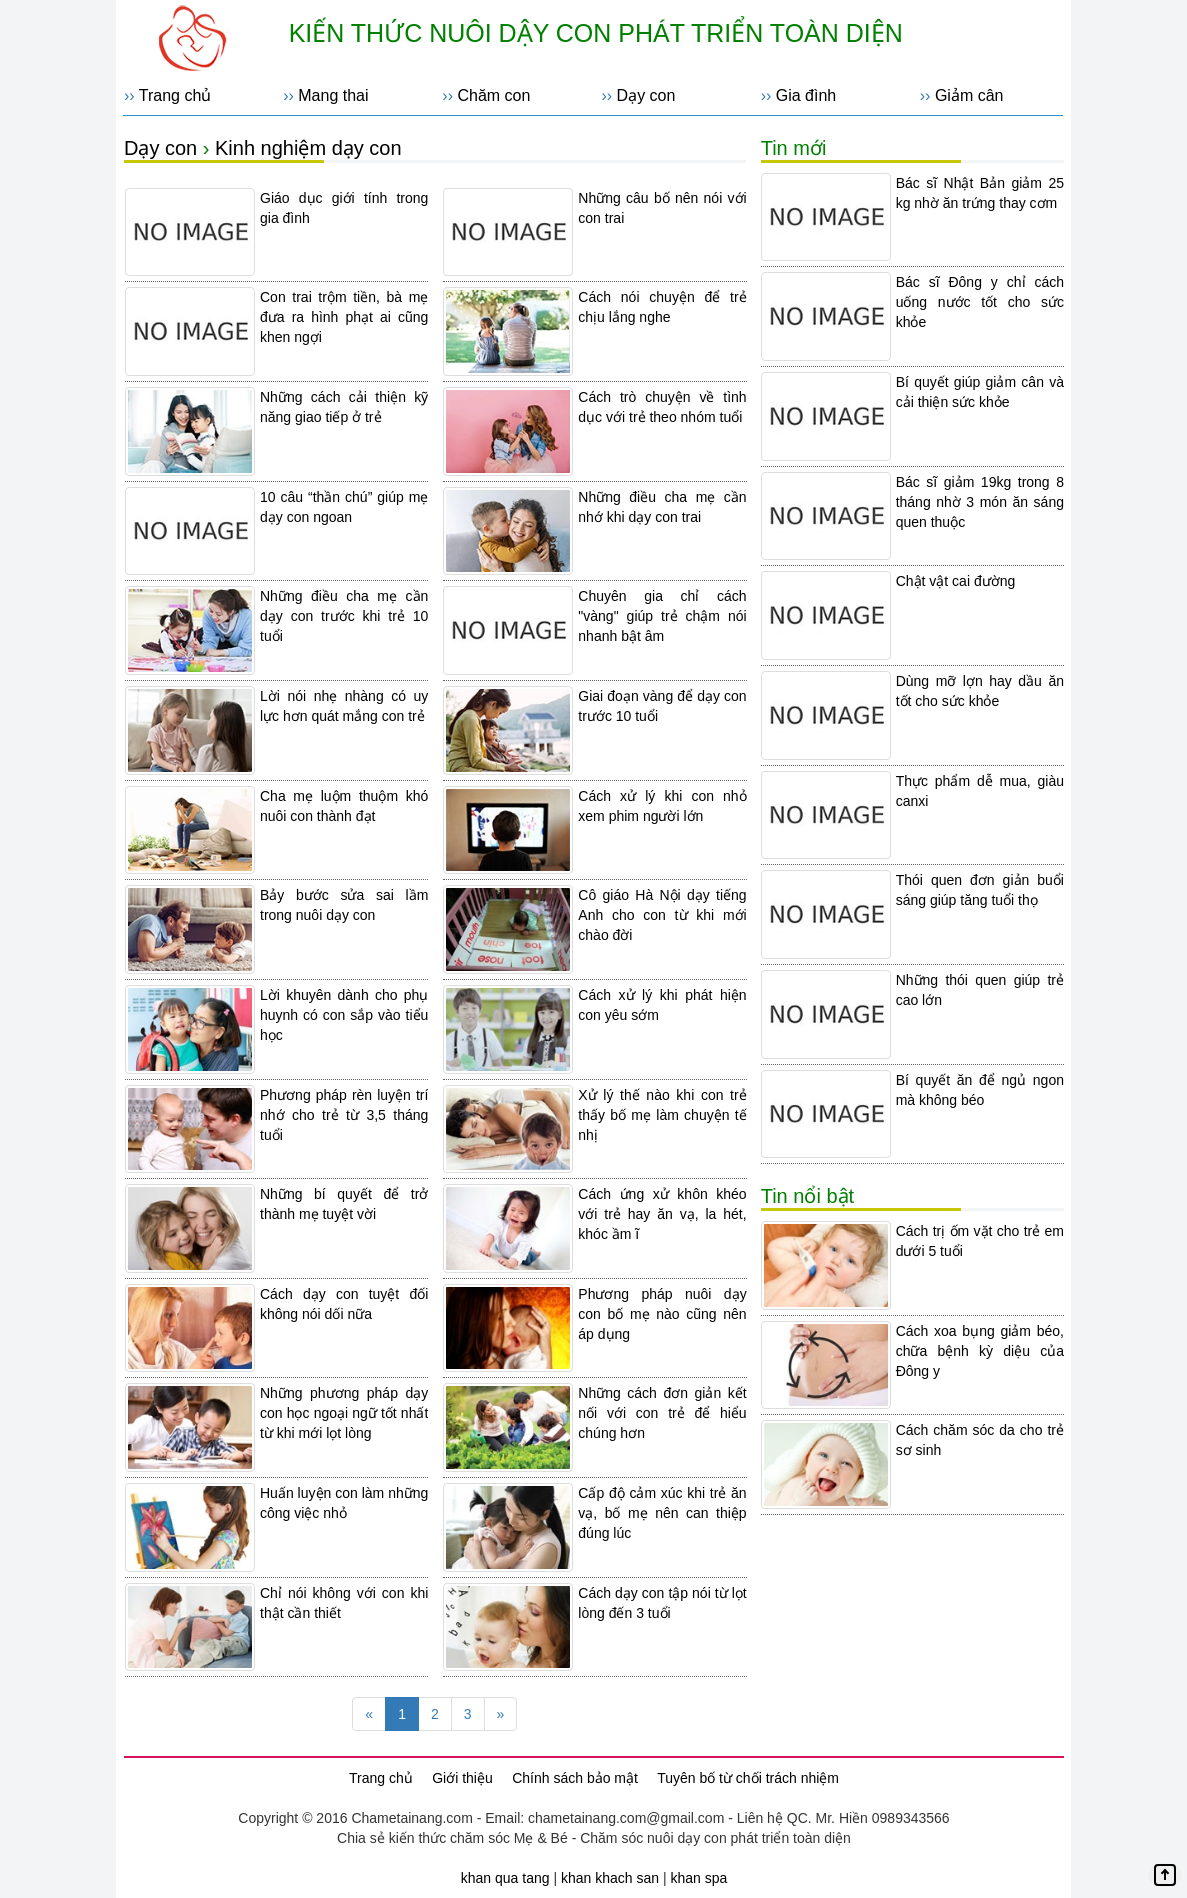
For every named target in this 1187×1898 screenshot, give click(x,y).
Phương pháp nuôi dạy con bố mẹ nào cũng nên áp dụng (662, 1314)
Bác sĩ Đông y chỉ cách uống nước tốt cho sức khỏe (980, 302)
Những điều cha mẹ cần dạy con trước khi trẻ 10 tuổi (344, 616)
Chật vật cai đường (956, 581)
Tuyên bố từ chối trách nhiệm (748, 1778)
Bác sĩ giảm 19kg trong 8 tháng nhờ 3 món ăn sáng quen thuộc (980, 502)
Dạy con (646, 95)
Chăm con (493, 95)
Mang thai (333, 95)
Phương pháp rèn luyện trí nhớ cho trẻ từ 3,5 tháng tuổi (344, 1115)
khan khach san (610, 1878)
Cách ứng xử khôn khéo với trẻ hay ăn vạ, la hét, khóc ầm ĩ (662, 1214)
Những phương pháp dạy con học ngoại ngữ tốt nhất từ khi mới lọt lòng (344, 1413)
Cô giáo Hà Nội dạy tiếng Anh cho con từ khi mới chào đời (662, 915)
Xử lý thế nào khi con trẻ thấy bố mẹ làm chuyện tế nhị (662, 1115)
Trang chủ (175, 95)
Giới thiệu (462, 1778)
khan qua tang (505, 1878)
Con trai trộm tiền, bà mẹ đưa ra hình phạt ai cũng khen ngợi (344, 317)
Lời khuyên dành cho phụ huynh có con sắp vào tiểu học (344, 1015)
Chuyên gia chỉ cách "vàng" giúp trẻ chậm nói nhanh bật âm (662, 616)
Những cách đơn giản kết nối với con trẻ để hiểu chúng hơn (662, 1413)
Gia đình (806, 95)
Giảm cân (969, 95)
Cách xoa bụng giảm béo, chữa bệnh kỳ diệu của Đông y (980, 1351)
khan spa (698, 1878)
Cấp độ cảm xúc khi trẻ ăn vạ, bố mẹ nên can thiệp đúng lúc (662, 1513)
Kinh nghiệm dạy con (308, 148)
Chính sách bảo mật (575, 1778)
